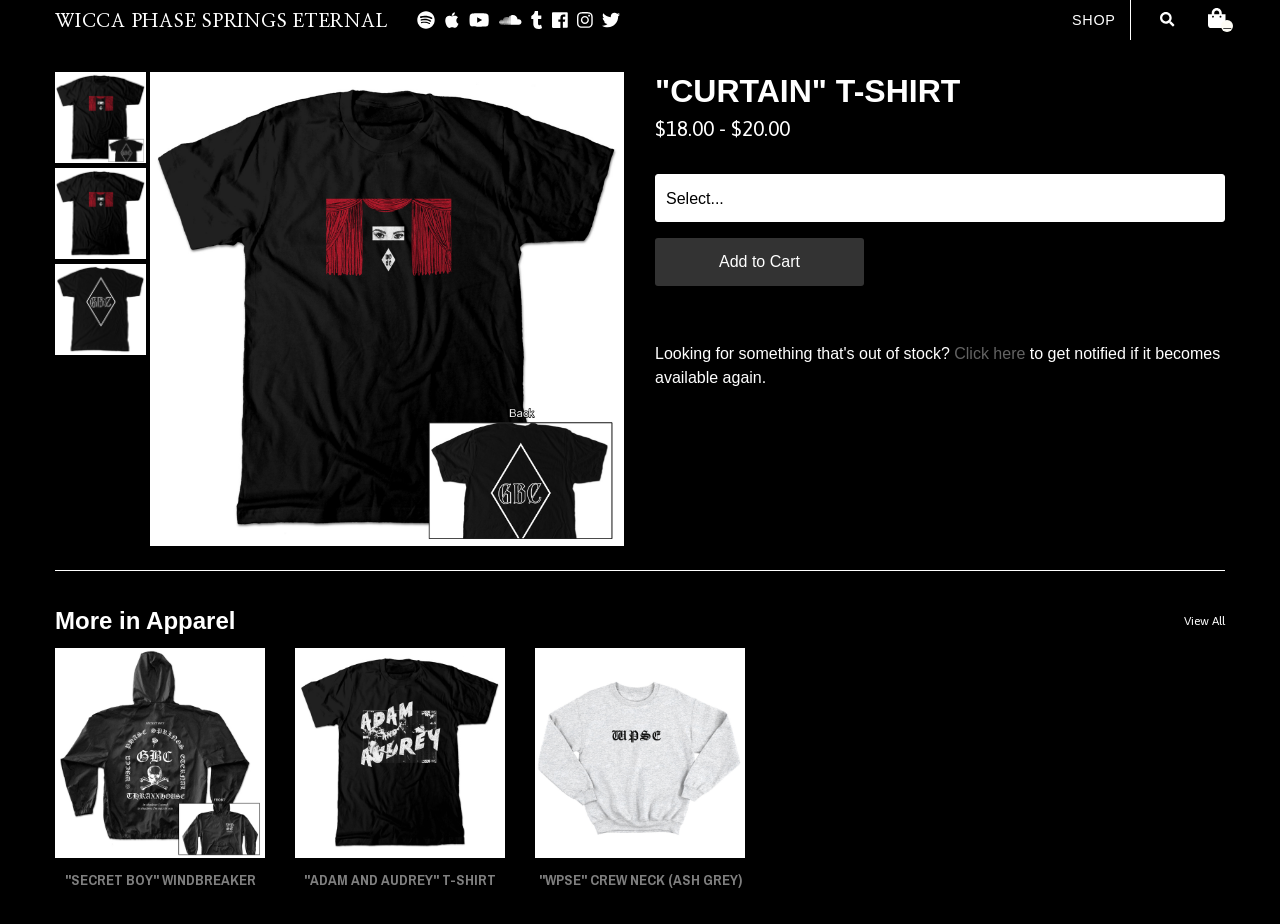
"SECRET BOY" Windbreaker (160, 880)
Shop (1094, 20)
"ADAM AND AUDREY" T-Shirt (400, 880)
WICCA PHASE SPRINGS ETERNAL (221, 21)
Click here (989, 353)
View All (1204, 621)
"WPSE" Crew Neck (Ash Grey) (640, 880)
